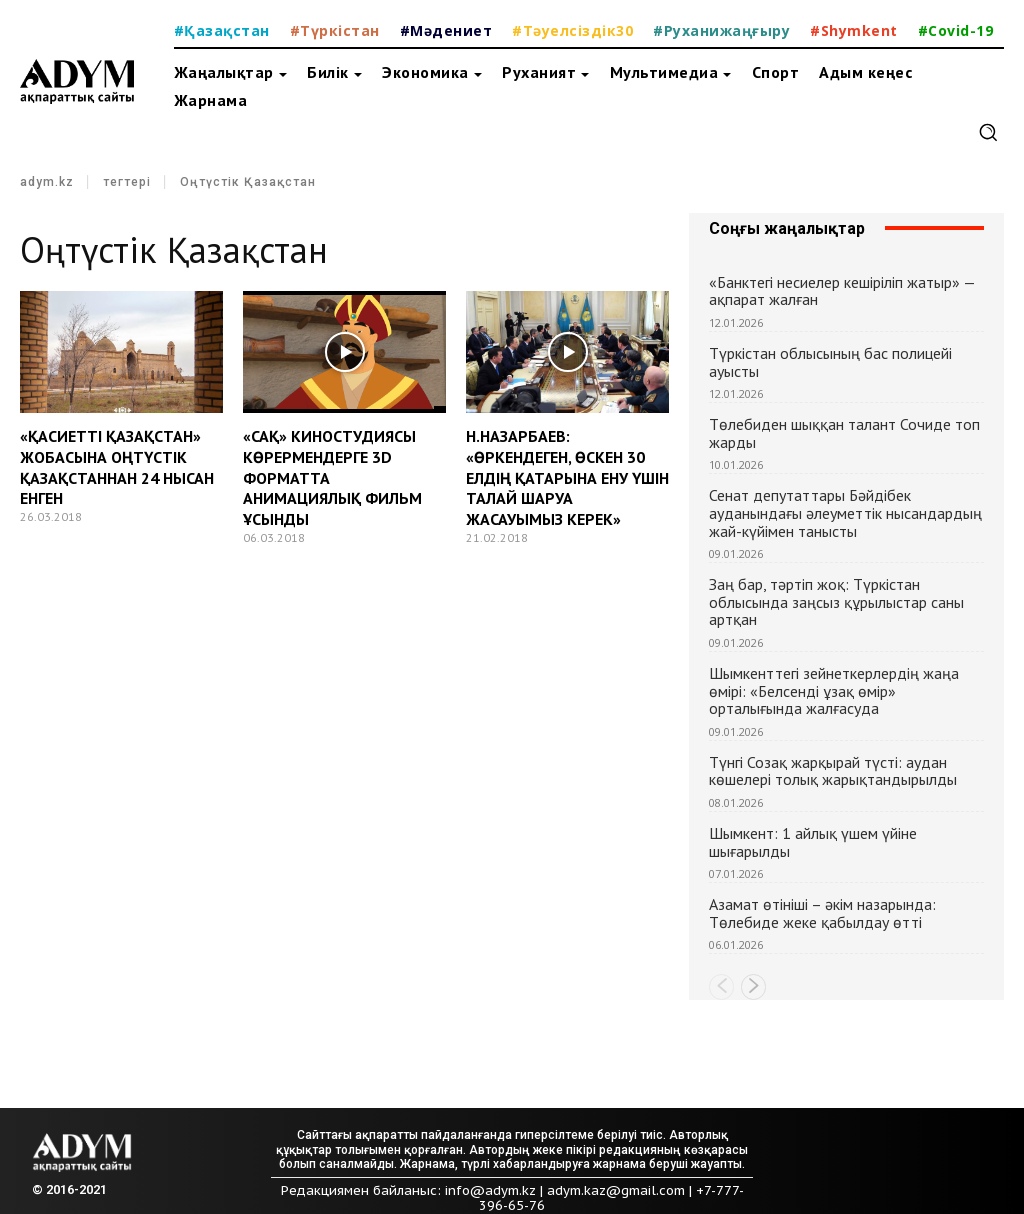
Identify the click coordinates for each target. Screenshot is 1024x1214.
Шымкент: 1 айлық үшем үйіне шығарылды (813, 842)
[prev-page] (721, 987)
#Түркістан (335, 30)
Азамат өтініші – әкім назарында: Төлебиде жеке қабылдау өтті (822, 913)
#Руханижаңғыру (721, 30)
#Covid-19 (956, 30)
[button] (988, 132)
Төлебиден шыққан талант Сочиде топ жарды (844, 433)
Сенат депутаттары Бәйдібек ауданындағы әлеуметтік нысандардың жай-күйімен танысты (845, 512)
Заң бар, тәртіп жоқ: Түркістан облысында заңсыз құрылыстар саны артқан (836, 601)
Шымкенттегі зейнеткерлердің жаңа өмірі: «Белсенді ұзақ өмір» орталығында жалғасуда (834, 690)
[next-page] (753, 987)
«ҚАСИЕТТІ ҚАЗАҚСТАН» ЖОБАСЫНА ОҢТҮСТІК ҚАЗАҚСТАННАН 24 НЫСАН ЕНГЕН (117, 467)
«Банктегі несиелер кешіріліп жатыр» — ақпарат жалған (842, 291)
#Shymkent (854, 30)
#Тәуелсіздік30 (572, 30)
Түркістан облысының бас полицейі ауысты (830, 362)
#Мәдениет (446, 30)
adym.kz (47, 182)
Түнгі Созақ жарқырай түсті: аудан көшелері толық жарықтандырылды (833, 771)
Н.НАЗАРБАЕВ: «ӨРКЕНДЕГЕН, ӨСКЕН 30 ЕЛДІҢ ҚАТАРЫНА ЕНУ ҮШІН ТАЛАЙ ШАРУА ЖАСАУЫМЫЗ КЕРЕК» (567, 477)
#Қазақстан (222, 30)
